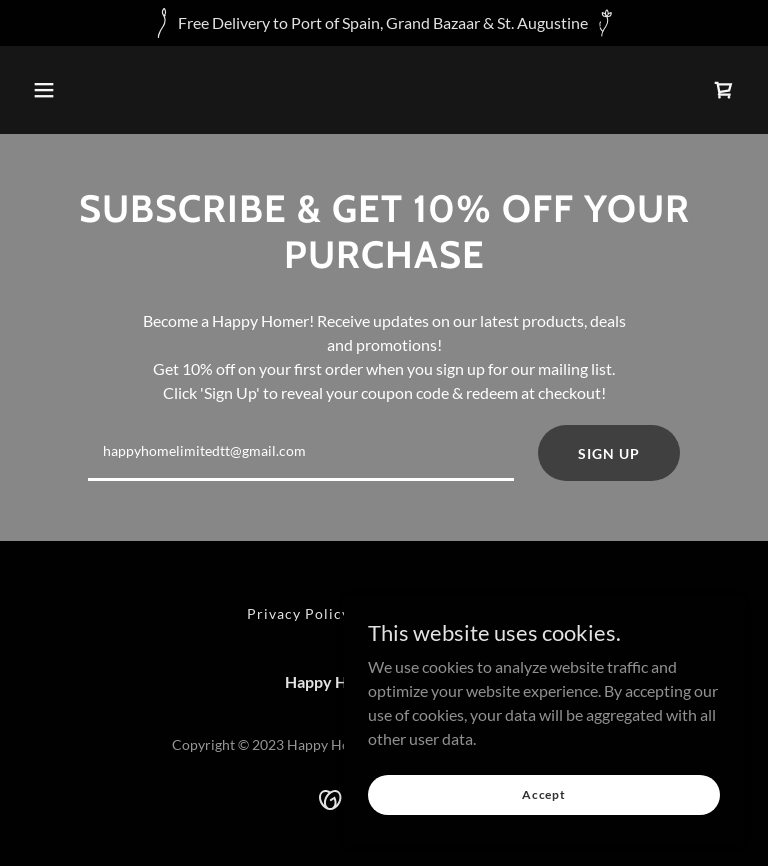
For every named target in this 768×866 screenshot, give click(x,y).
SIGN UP (609, 453)
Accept (544, 794)
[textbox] (301, 453)
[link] (724, 90)
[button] (44, 90)
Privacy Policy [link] (298, 613)
